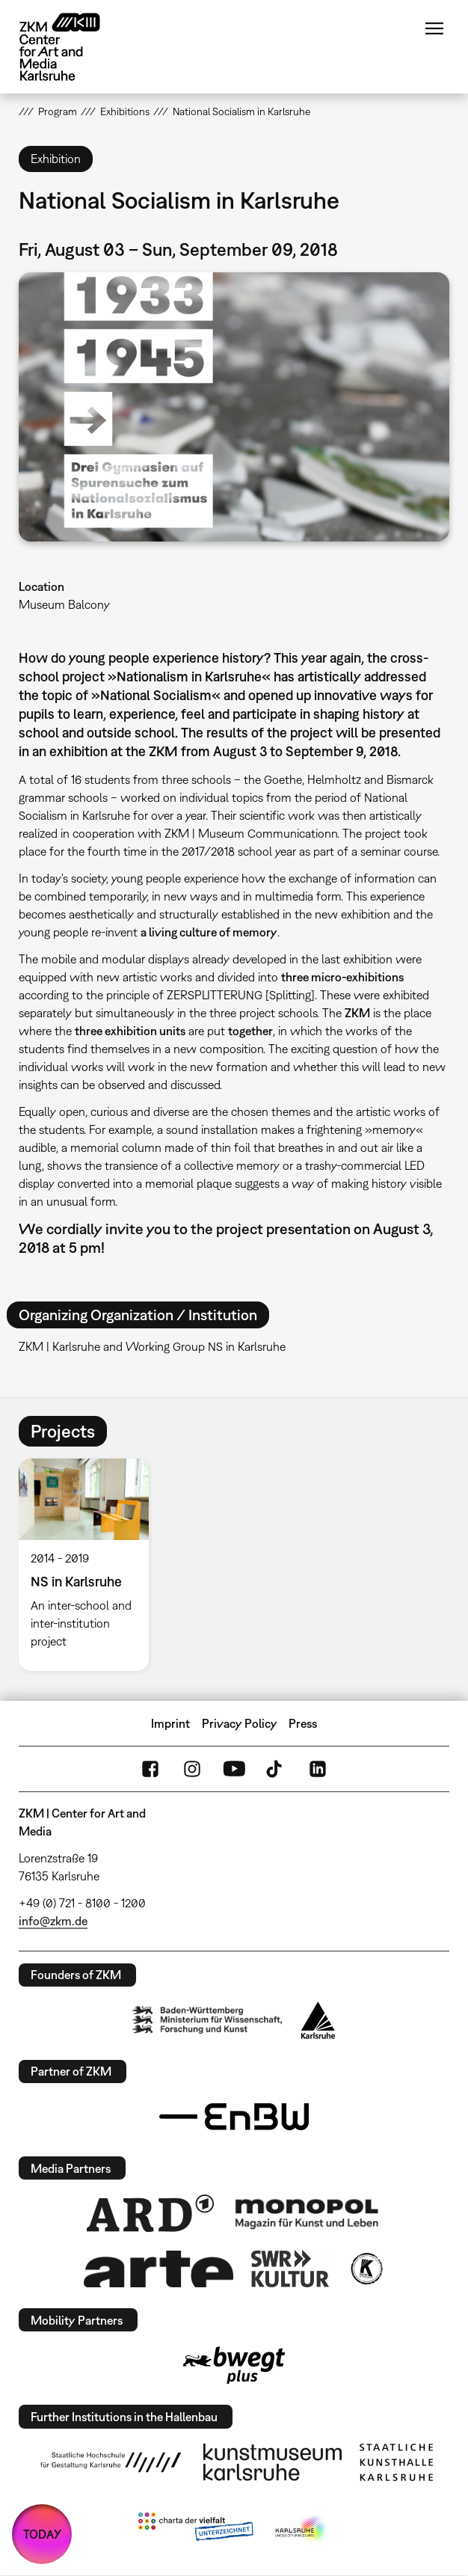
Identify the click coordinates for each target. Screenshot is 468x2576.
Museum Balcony (64, 604)
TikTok (276, 1768)
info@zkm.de (53, 1921)
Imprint (170, 1723)
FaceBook (150, 1768)
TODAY (42, 2534)
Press (303, 1723)
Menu (434, 28)
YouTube (234, 1768)
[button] (234, 407)
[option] (90, 1565)
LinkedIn (318, 1768)
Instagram (192, 1768)
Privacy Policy (239, 1723)
